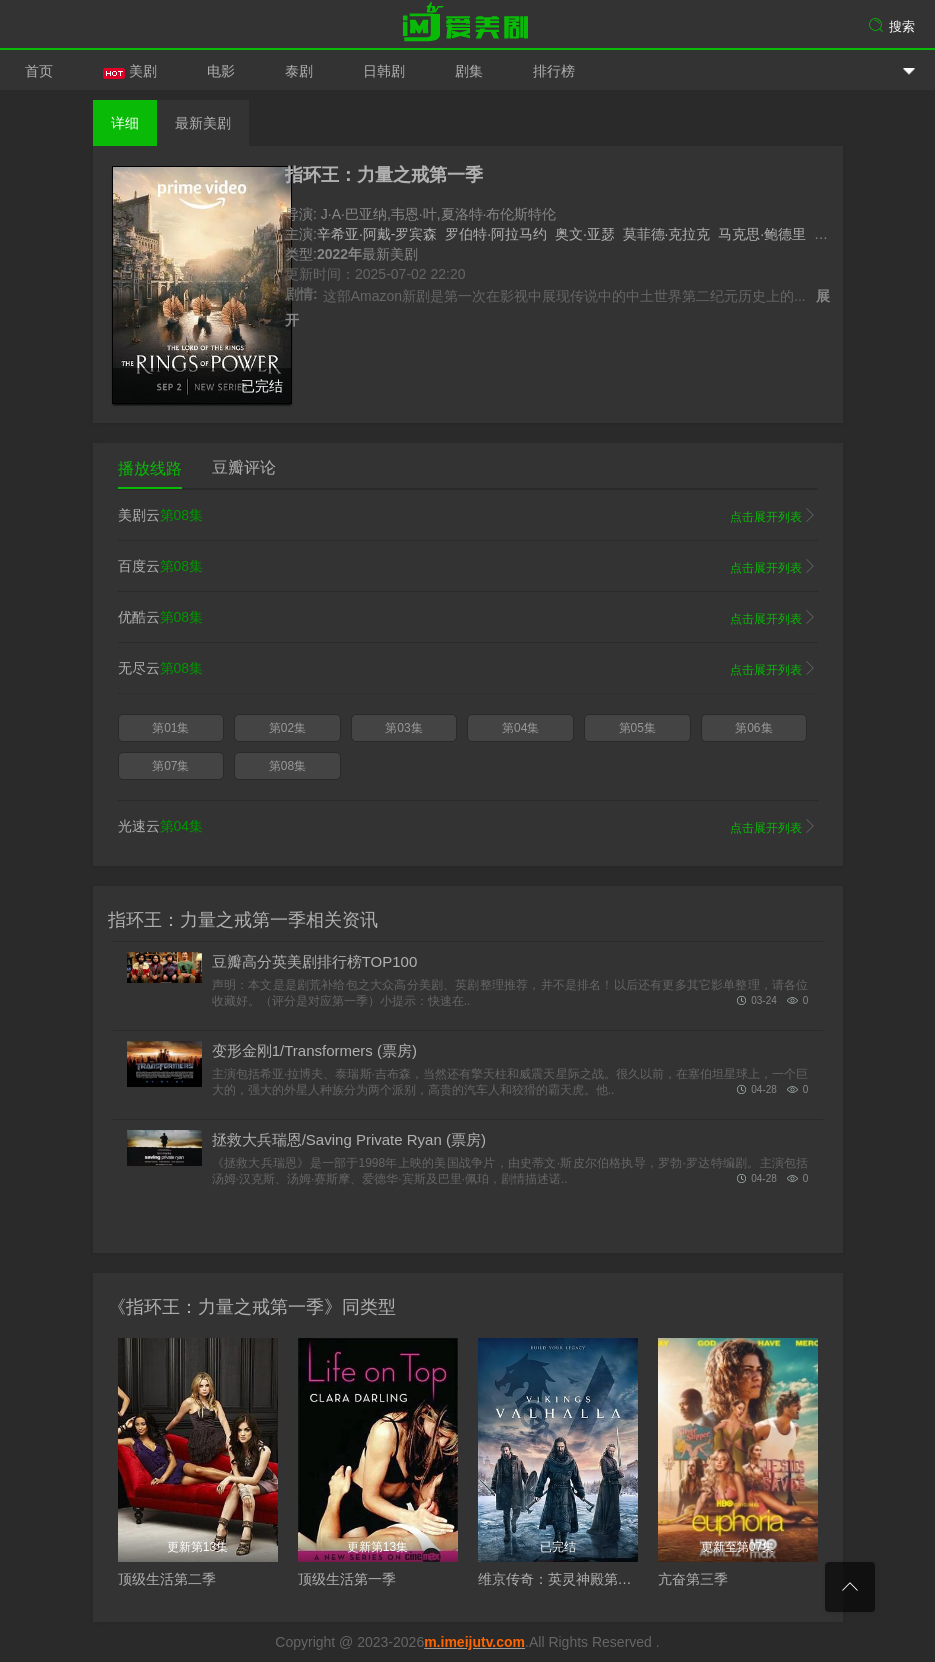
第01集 (170, 728)
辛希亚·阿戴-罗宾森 (377, 234)
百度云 (468, 567)
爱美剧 (468, 25)
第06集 (753, 728)
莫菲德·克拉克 (667, 234)
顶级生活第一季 (347, 1579)
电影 (221, 71)
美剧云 (468, 516)
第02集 (287, 728)
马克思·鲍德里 (762, 234)
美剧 (130, 71)
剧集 (469, 71)
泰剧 (299, 71)
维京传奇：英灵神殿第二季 (562, 1579)
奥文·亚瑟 (585, 234)
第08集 (287, 766)
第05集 (637, 728)
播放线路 (150, 468)
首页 (39, 71)
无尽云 (468, 669)
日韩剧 (384, 71)
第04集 (520, 728)
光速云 (468, 827)
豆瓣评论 (244, 467)
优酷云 (468, 618)
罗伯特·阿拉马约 (496, 234)
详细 (125, 123)
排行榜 (554, 71)
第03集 (403, 728)
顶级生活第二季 (167, 1579)
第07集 (170, 766)
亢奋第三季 (693, 1579)
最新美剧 (203, 123)
